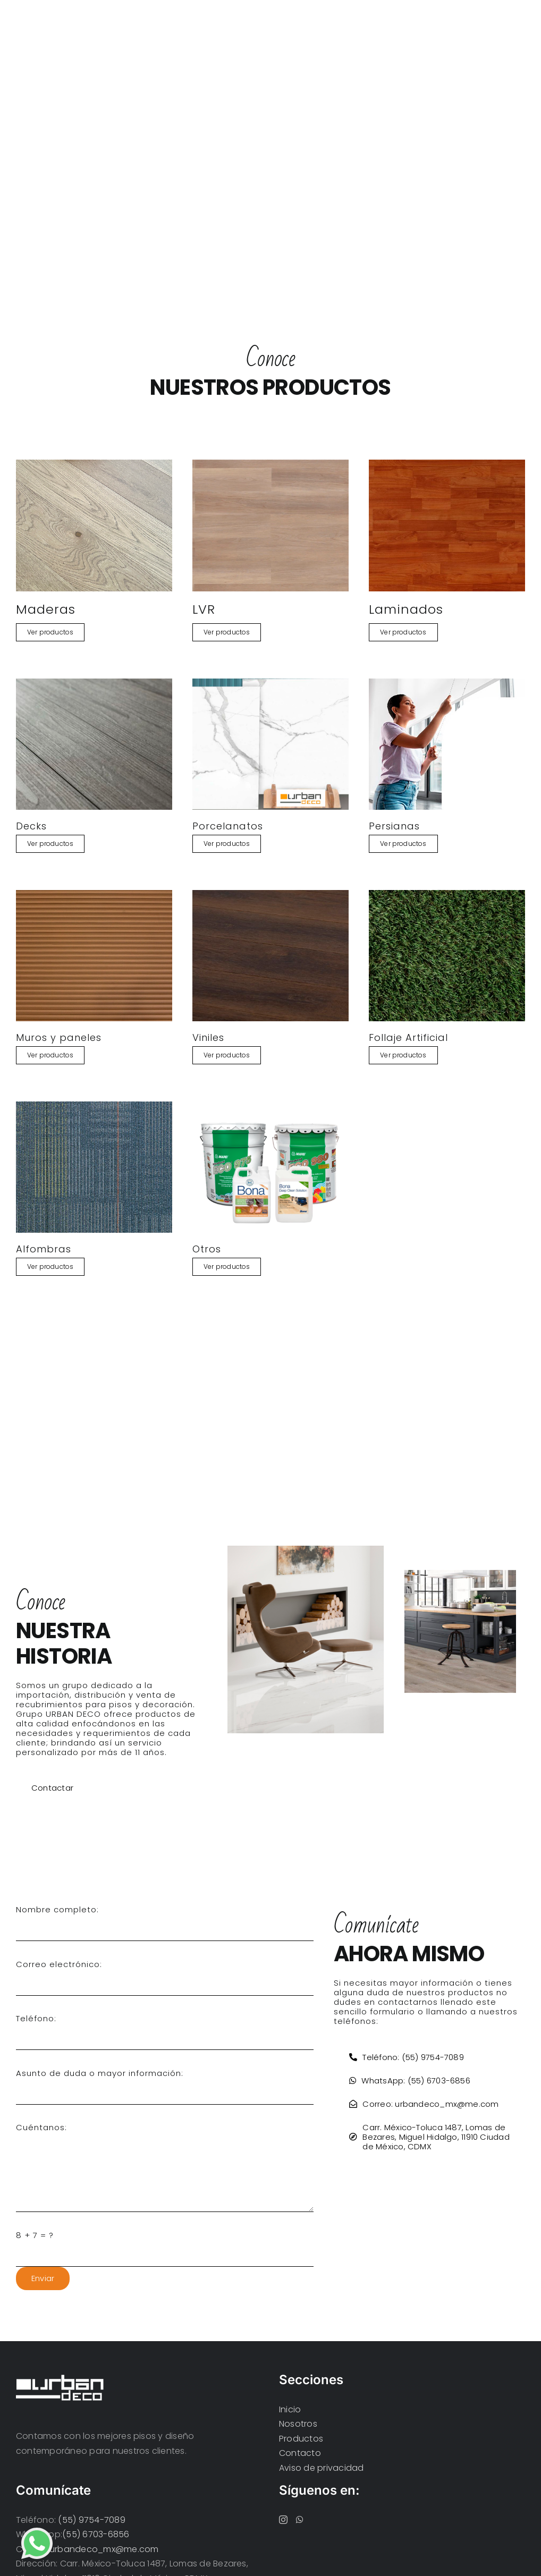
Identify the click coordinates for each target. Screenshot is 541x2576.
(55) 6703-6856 (95, 2534)
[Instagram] (283, 2519)
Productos (301, 2439)
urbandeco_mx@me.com (104, 2549)
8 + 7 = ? (35, 2235)
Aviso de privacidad (321, 2468)
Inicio (290, 2409)
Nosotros (298, 2424)
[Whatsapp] (299, 2519)
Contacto (300, 2453)
